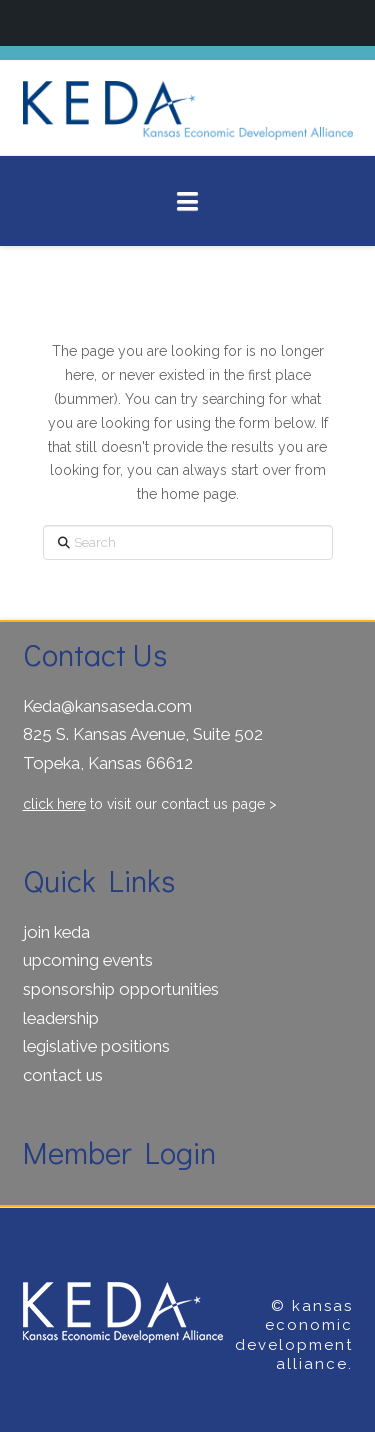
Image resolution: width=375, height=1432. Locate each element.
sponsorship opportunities (121, 989)
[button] (187, 201)
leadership (61, 1018)
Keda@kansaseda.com (107, 706)
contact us (63, 1075)
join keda (56, 932)
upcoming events (88, 960)
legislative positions (96, 1046)
